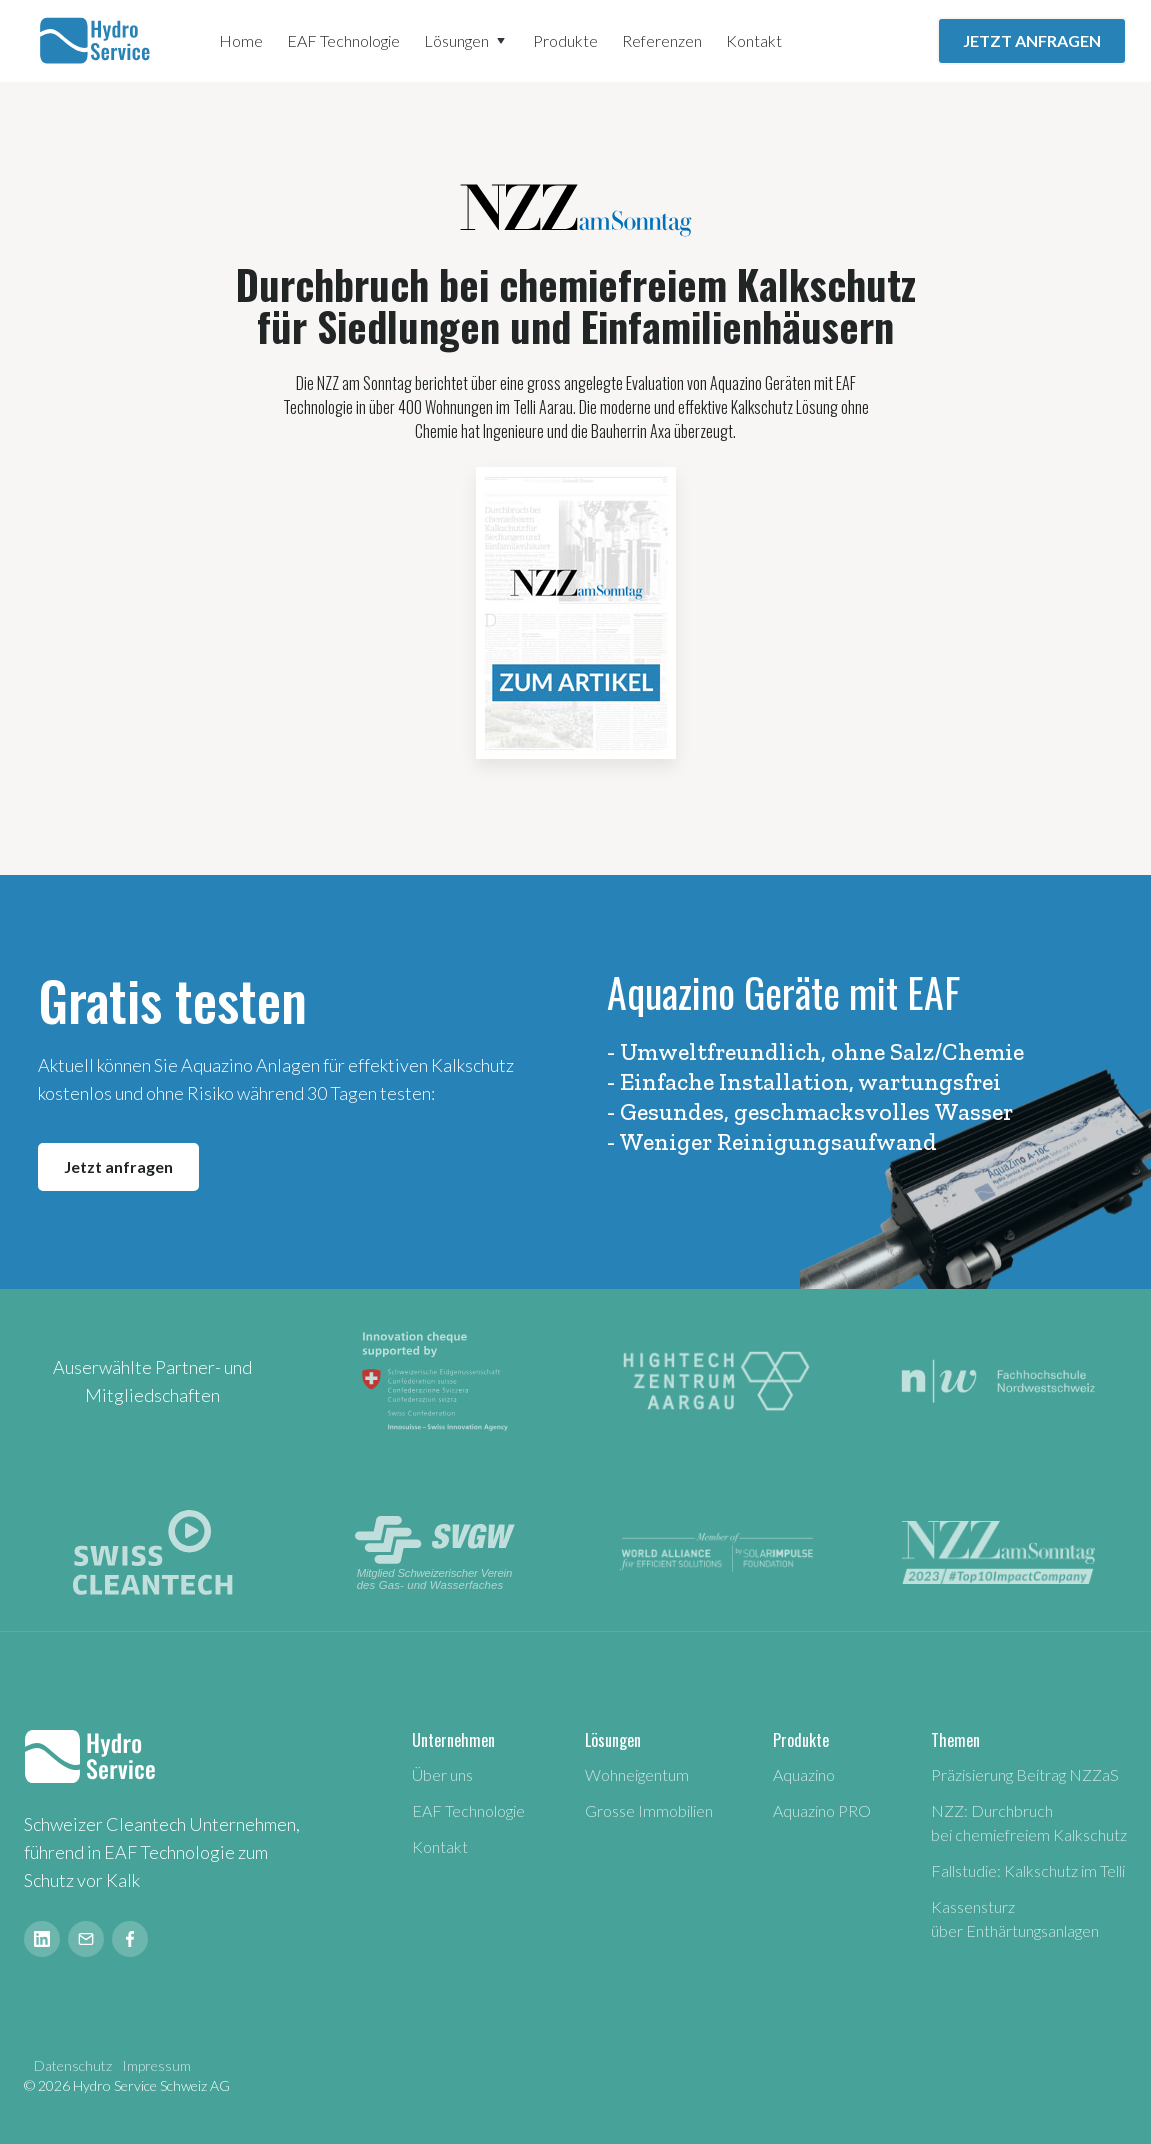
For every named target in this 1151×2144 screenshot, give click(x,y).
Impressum (156, 2065)
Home (241, 40)
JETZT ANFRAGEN (1032, 40)
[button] (466, 41)
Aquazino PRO (822, 1810)
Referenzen (662, 40)
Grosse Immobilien (649, 1810)
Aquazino (804, 1774)
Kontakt (754, 40)
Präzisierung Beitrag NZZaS (1025, 1774)
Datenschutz (73, 2065)
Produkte (565, 40)
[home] (97, 41)
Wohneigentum (637, 1774)
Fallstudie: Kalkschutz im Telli (1028, 1870)
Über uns (442, 1774)
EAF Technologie (343, 40)
